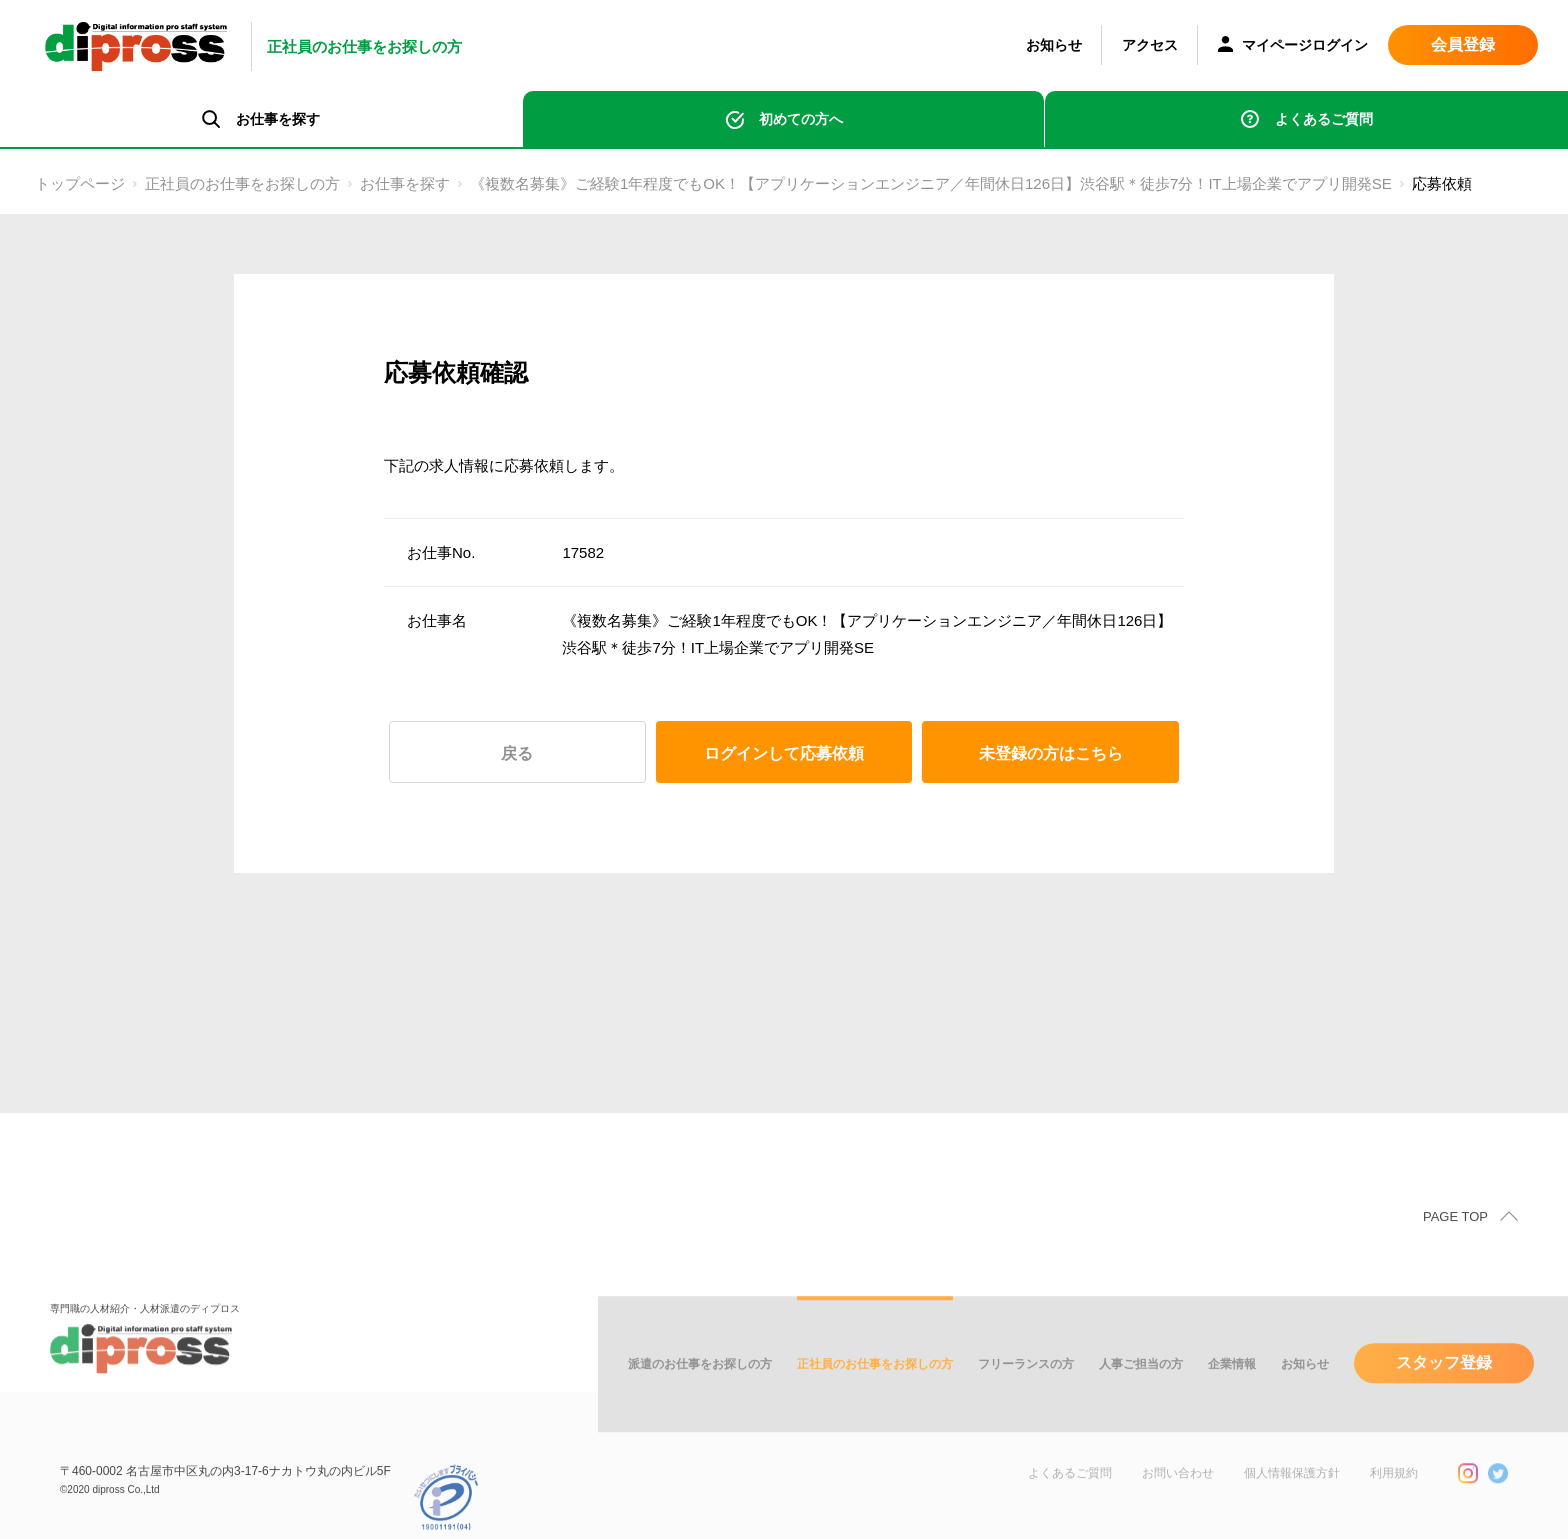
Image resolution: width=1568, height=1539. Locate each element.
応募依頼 (1442, 183)
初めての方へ (801, 119)
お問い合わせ (1178, 1500)
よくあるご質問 (1324, 119)
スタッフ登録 (1444, 1389)
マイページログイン (1293, 46)
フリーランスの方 (1026, 1391)
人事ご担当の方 (1141, 1391)
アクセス (1150, 45)
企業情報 (1232, 1391)
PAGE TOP (1455, 1243)
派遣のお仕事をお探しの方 (700, 1391)
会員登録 (1463, 44)
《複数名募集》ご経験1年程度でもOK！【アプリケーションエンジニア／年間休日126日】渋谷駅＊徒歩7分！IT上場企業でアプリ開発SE (931, 183)
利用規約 (1394, 1500)
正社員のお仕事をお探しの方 (242, 183)
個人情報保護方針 (1292, 1500)
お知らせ (1054, 45)
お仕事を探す (405, 183)
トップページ (80, 183)
